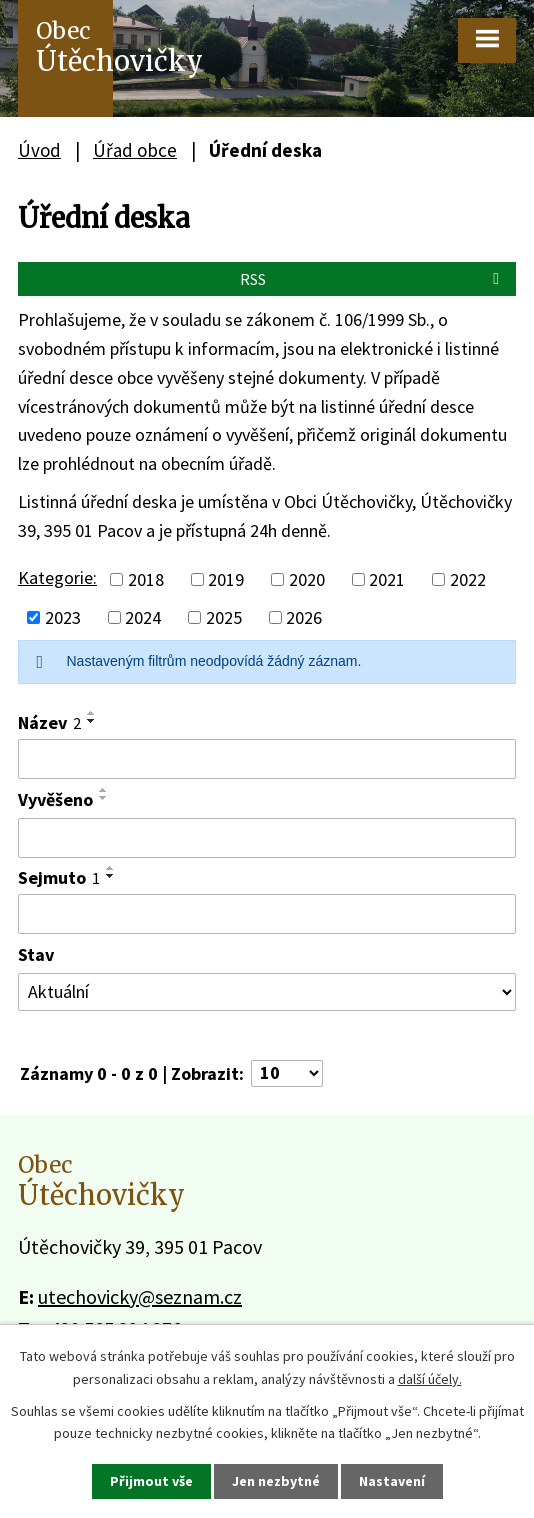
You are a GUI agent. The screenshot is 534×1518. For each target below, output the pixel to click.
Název (49, 722)
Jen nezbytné (276, 1481)
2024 (143, 617)
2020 (307, 579)
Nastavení (392, 1481)
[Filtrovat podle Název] (267, 759)
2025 (224, 617)
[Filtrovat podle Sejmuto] (267, 914)
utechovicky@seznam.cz (140, 1296)
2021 (387, 579)
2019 (226, 579)
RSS (373, 279)
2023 (63, 617)
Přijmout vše (151, 1481)
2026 (304, 617)
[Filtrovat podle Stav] (267, 992)
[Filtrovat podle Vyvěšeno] (267, 838)
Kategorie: (57, 577)
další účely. (430, 1378)
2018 (146, 579)
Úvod (39, 150)
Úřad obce (135, 150)
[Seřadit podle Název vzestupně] (92, 713)
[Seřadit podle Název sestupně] (92, 721)
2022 (468, 579)
